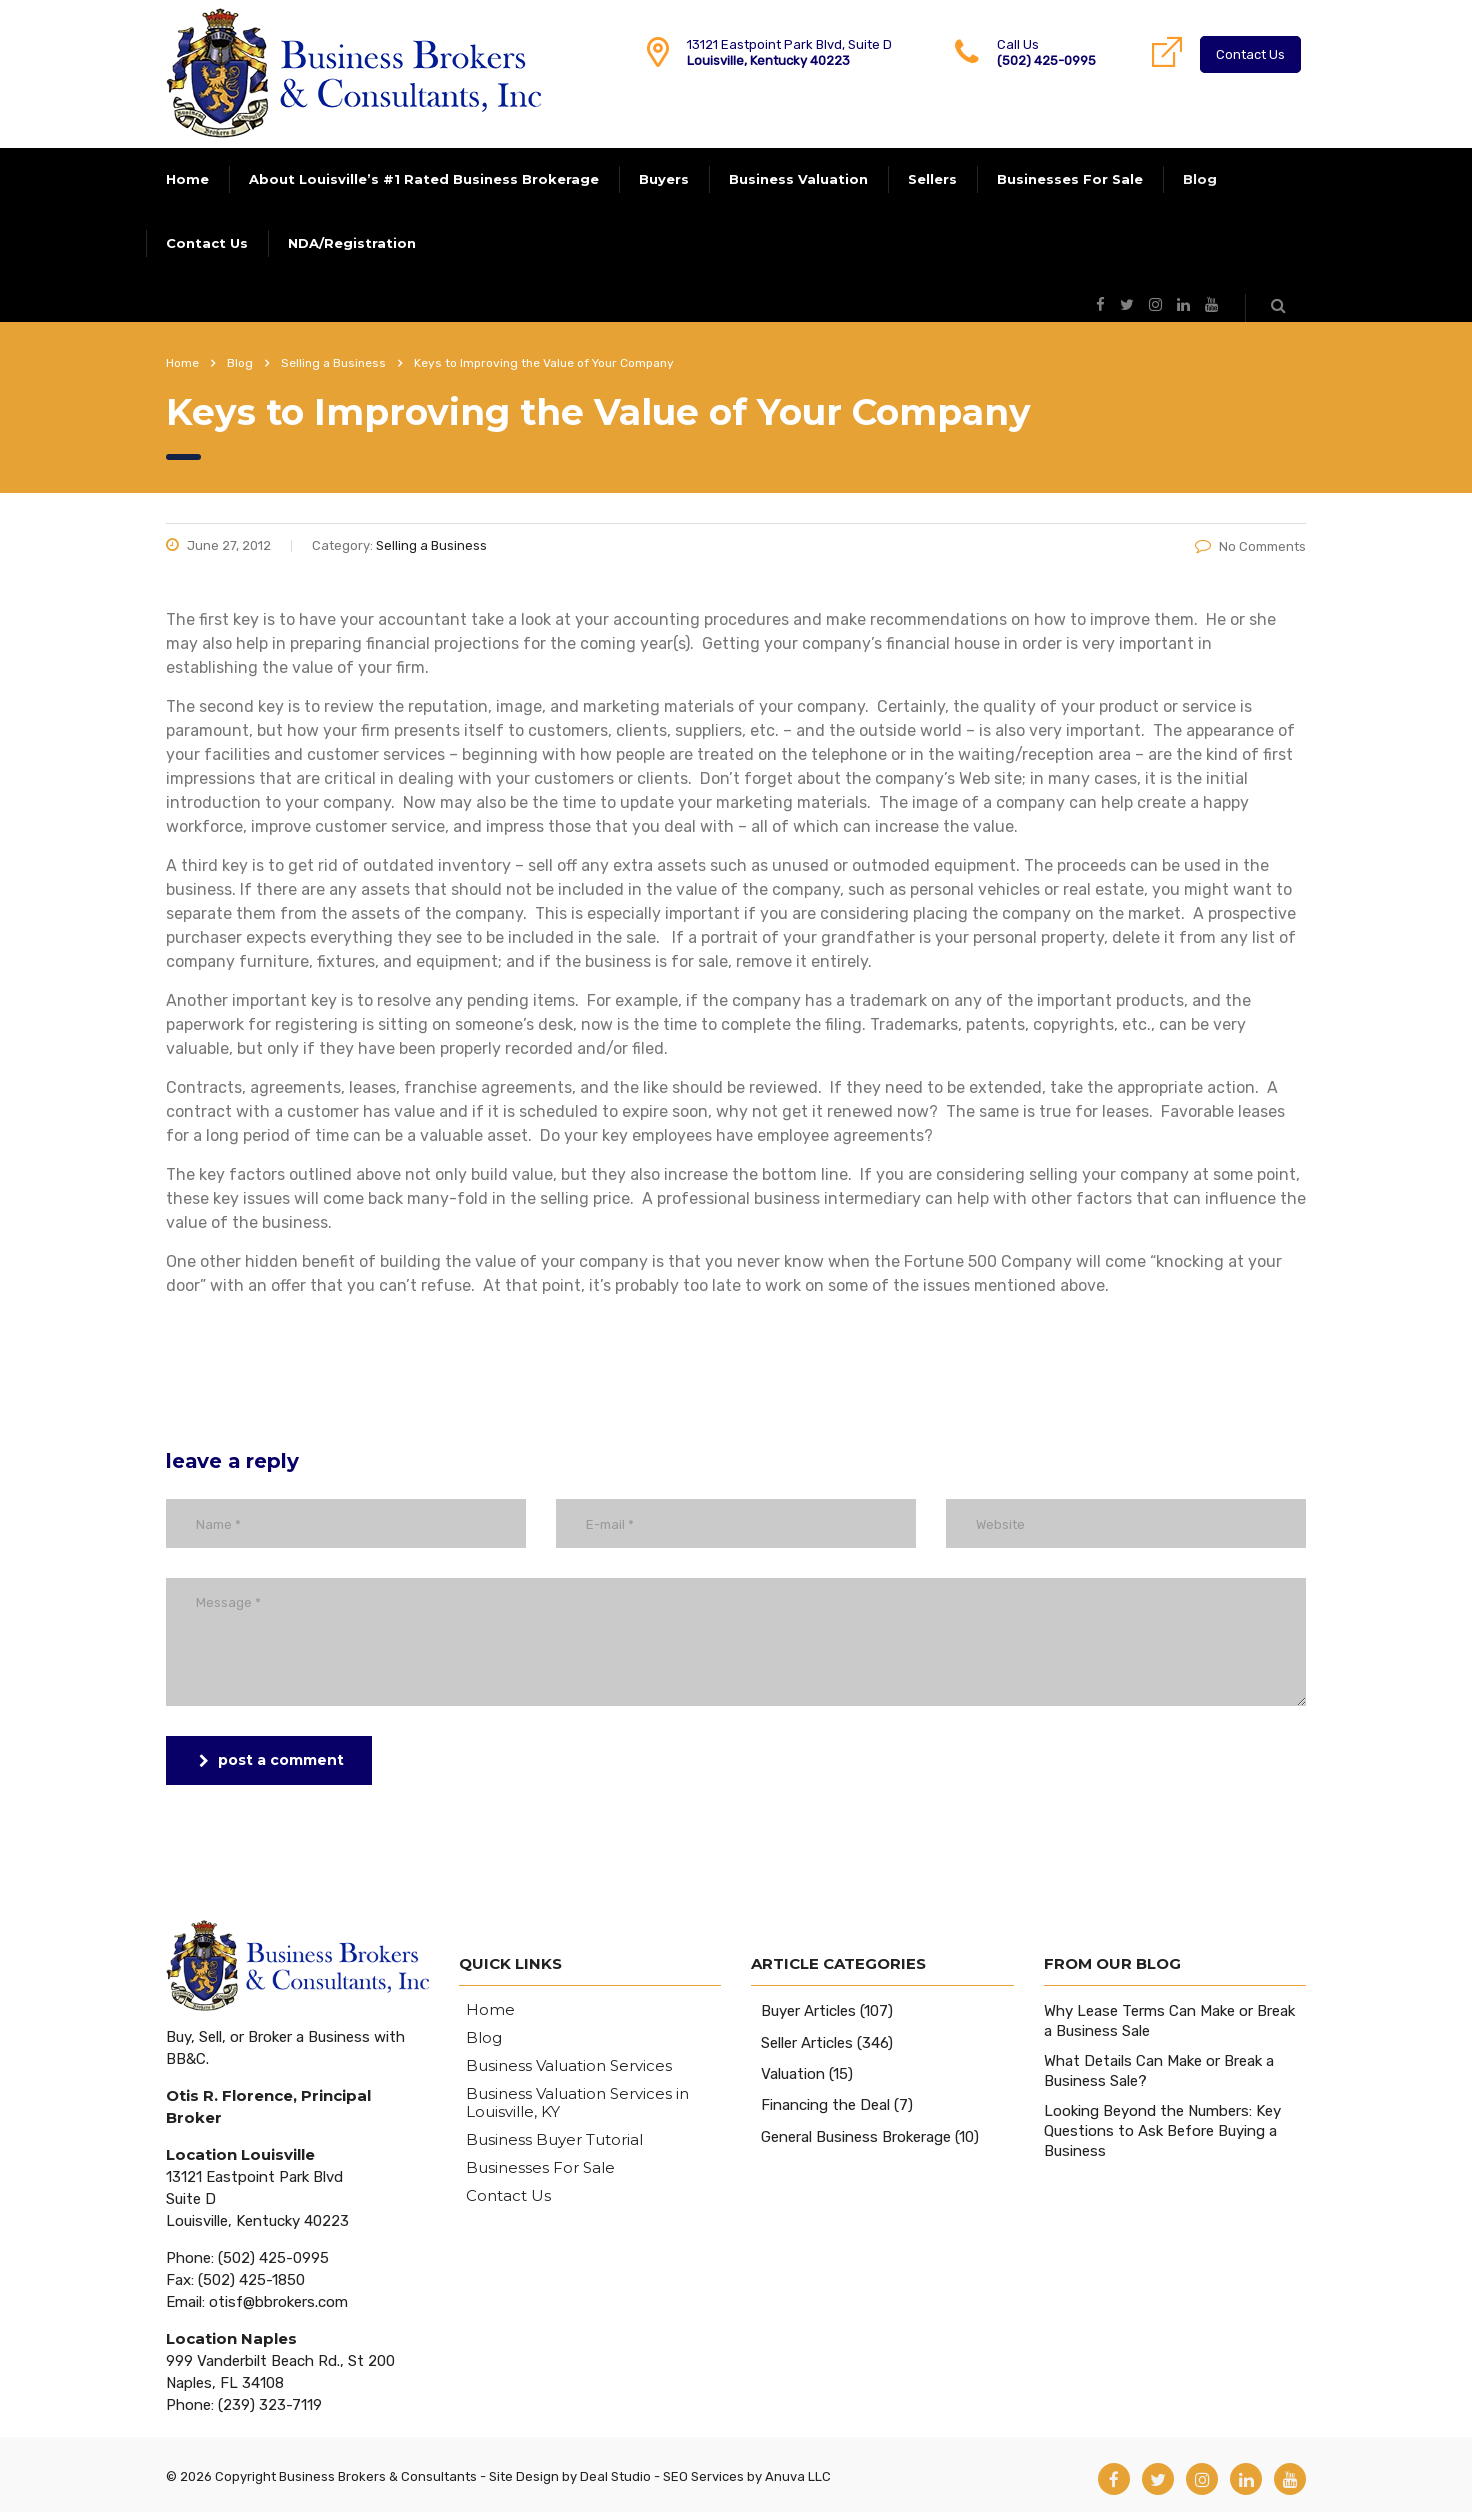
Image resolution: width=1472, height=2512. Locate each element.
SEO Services (703, 2476)
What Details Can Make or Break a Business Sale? (1159, 2071)
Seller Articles (807, 2043)
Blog (1200, 179)
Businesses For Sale (1070, 179)
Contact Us (1250, 54)
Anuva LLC (798, 2476)
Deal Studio (615, 2476)
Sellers (932, 179)
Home (187, 179)
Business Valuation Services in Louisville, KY (577, 2103)
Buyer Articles (808, 2011)
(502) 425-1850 (251, 2280)
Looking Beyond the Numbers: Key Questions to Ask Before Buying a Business (1162, 2131)
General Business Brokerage (856, 2137)
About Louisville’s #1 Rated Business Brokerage (424, 179)
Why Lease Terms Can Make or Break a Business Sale (1169, 2021)
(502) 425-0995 (1046, 60)
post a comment (271, 1760)
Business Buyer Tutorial (554, 2140)
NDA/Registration (352, 243)
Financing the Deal (825, 2105)
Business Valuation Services (569, 2066)
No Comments (1250, 546)
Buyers (664, 179)
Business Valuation (798, 179)
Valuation (793, 2074)
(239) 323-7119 (270, 2405)
